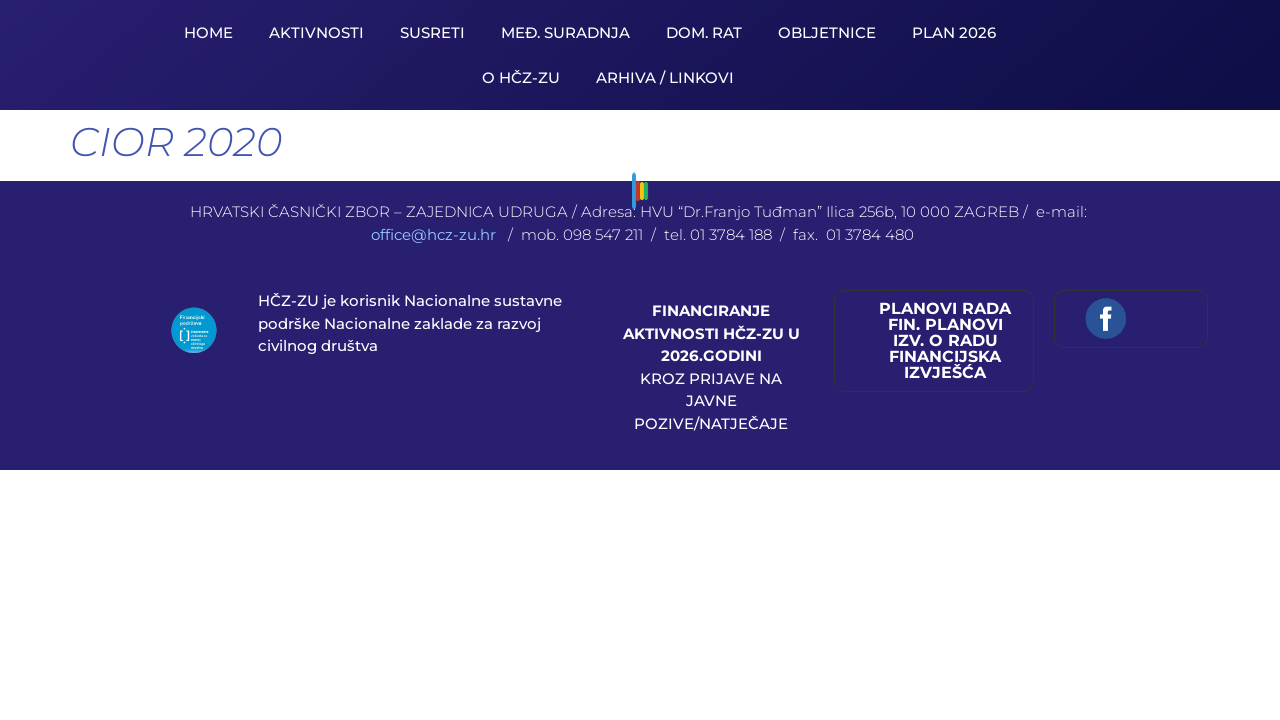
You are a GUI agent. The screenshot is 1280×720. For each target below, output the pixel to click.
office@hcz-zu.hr (435, 234)
